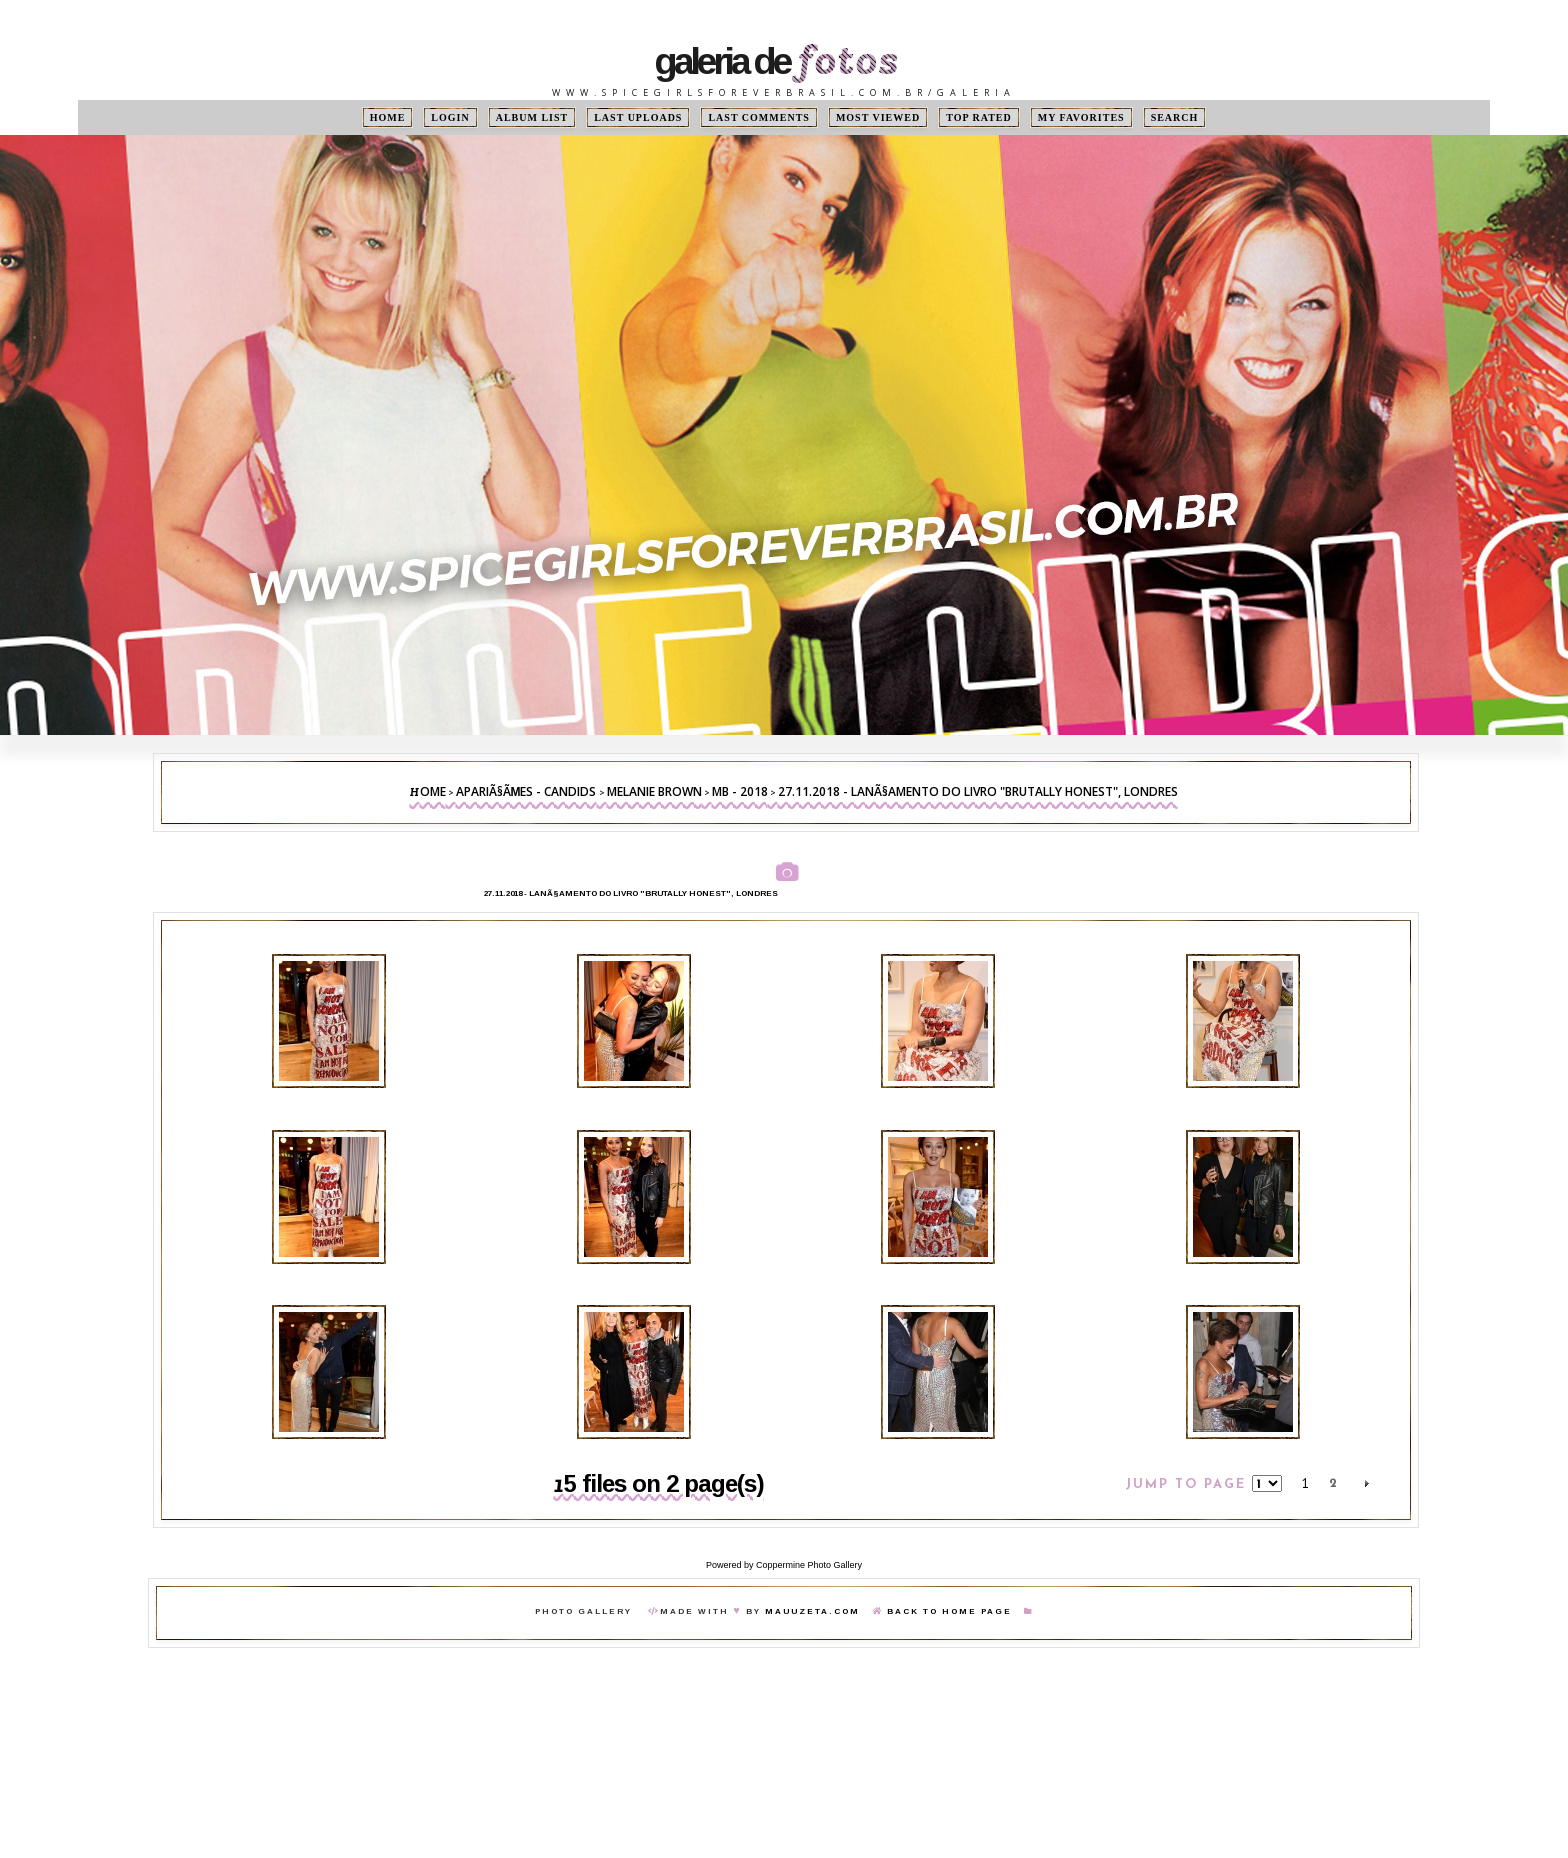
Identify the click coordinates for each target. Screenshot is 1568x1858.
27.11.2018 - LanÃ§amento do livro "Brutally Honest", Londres (978, 791)
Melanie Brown (654, 791)
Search (1175, 117)
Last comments (758, 117)
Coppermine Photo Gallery (809, 1565)
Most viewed (878, 117)
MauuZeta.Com (812, 1611)
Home (388, 117)
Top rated (979, 117)
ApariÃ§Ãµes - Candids (526, 791)
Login (450, 117)
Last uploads (638, 117)
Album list (532, 117)
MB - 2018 (740, 791)
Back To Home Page (949, 1611)
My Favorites (1081, 117)
